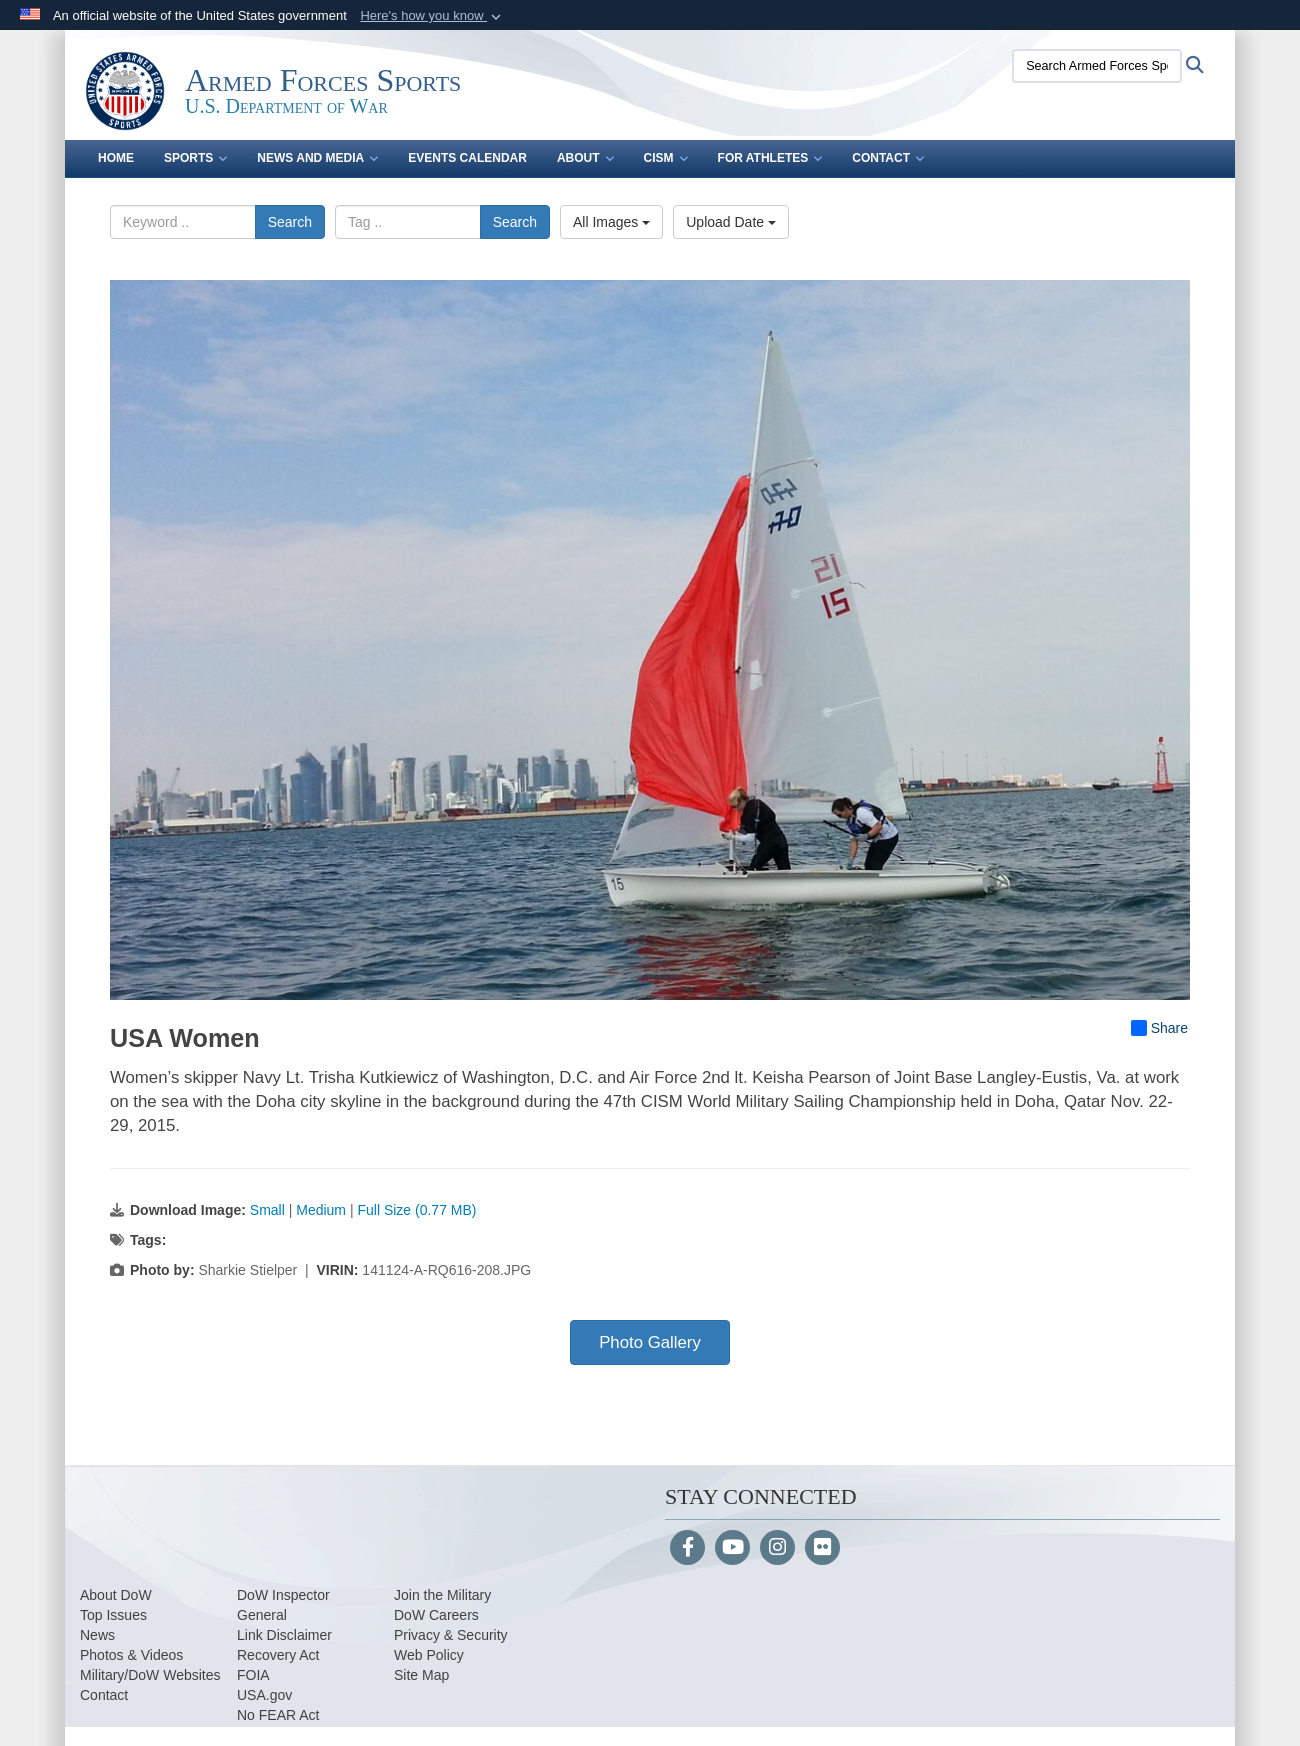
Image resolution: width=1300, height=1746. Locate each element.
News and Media (317, 158)
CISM (666, 158)
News (97, 1635)
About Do (109, 1595)
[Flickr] (822, 1549)
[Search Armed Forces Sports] (1097, 66)
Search (290, 222)
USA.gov (264, 1695)
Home (116, 158)
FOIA (253, 1675)
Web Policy (429, 1655)
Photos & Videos (131, 1655)
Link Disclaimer (284, 1635)
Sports (195, 158)
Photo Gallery (650, 1342)
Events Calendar (467, 158)
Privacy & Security (451, 1635)
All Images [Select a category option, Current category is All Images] (611, 222)
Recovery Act (278, 1655)
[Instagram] (777, 1549)
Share (1159, 1028)
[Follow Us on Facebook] (687, 1549)
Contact (888, 158)
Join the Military (442, 1595)
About (585, 158)
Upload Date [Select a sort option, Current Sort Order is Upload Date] (731, 222)
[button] (432, 16)
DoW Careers (436, 1615)
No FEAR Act (278, 1715)
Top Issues (113, 1615)
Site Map (421, 1675)
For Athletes (770, 158)
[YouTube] (732, 1549)
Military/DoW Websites (150, 1675)
